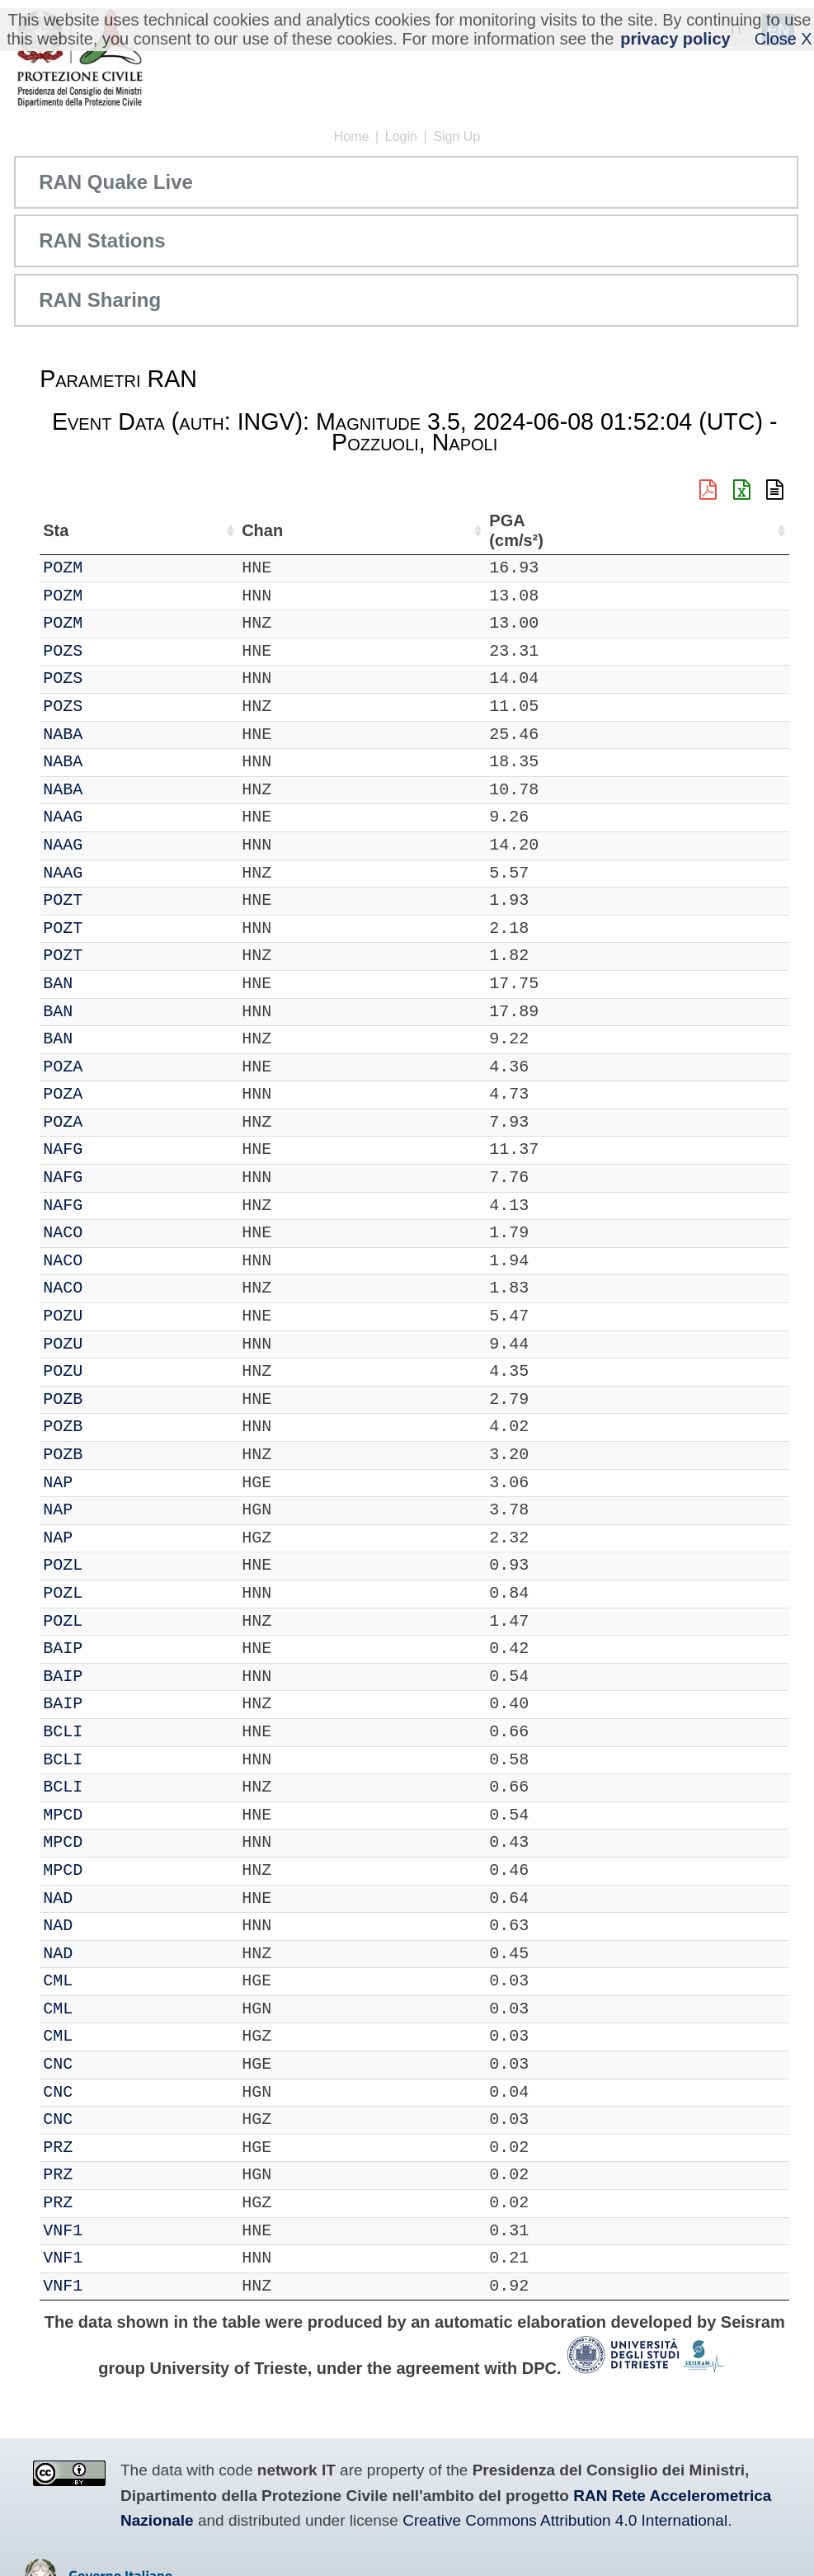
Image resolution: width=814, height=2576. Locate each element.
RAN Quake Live (116, 182)
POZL (109, 1565)
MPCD (109, 1815)
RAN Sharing (100, 300)
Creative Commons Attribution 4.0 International (564, 2520)
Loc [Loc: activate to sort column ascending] (215, 530)
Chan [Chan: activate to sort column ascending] (160, 530)
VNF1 (109, 2231)
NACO (109, 1233)
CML (105, 1981)
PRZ (105, 2147)
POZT (109, 900)
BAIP (109, 1648)
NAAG (109, 817)
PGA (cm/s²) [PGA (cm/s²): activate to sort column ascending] (745, 530)
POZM (109, 568)
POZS (109, 651)
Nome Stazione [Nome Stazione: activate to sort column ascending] (309, 530)
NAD (105, 1898)
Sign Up (456, 137)
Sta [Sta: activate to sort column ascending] (102, 530)
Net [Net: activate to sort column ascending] (56, 530)
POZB (109, 1399)
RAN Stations (102, 240)
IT (53, 568)
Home (351, 137)
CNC (105, 2064)
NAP (105, 1483)
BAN (105, 983)
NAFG (109, 1149)
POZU (109, 1316)
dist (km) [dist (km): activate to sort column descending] (679, 530)
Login (401, 137)
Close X (783, 39)
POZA (109, 1067)
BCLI (109, 1732)
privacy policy (675, 39)
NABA (109, 734)
